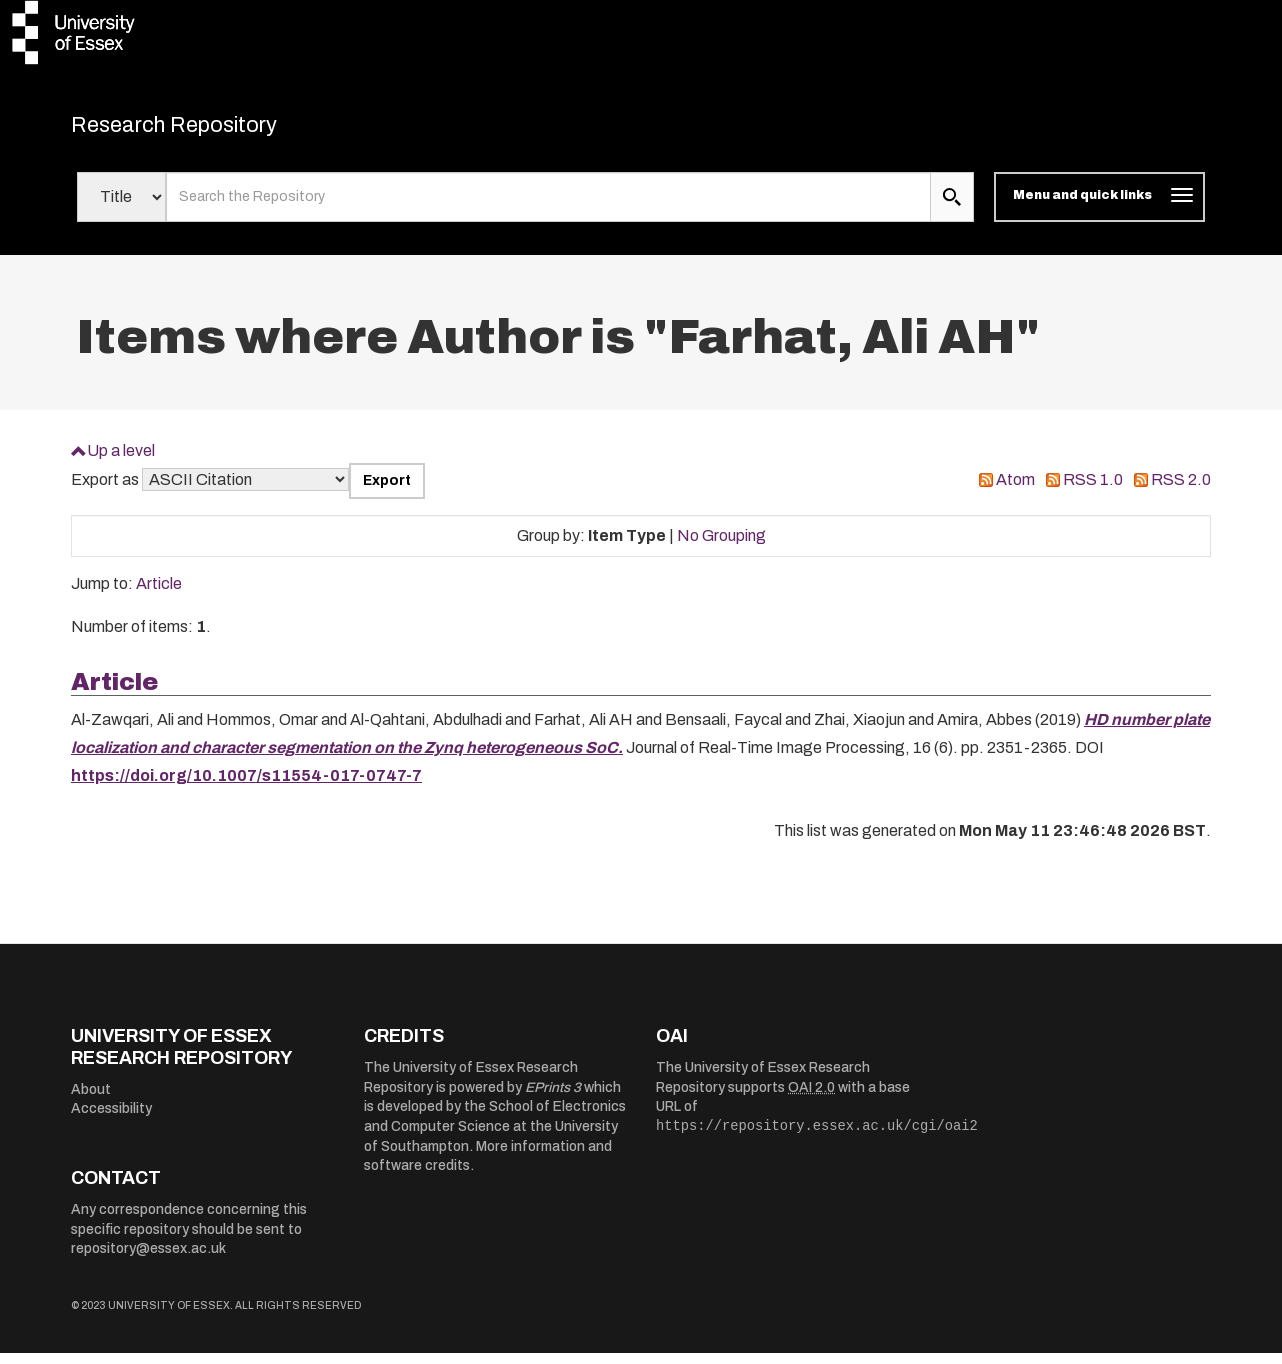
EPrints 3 (553, 1097)
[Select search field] (121, 208)
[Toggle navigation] (1099, 208)
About (91, 1099)
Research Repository (211, 130)
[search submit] (952, 208)
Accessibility (111, 1119)
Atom (1015, 490)
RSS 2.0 (1181, 490)
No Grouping (721, 545)
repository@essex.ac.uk (148, 1259)
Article (159, 594)
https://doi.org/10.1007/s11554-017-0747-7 (246, 786)
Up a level (121, 460)
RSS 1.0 (1093, 490)
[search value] (548, 208)
